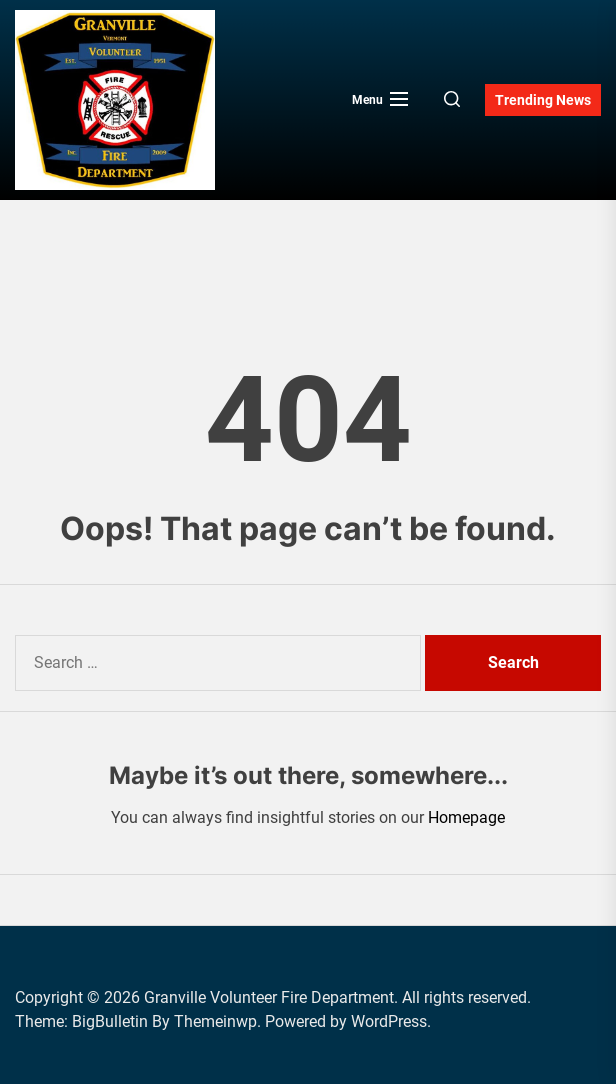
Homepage (466, 817)
